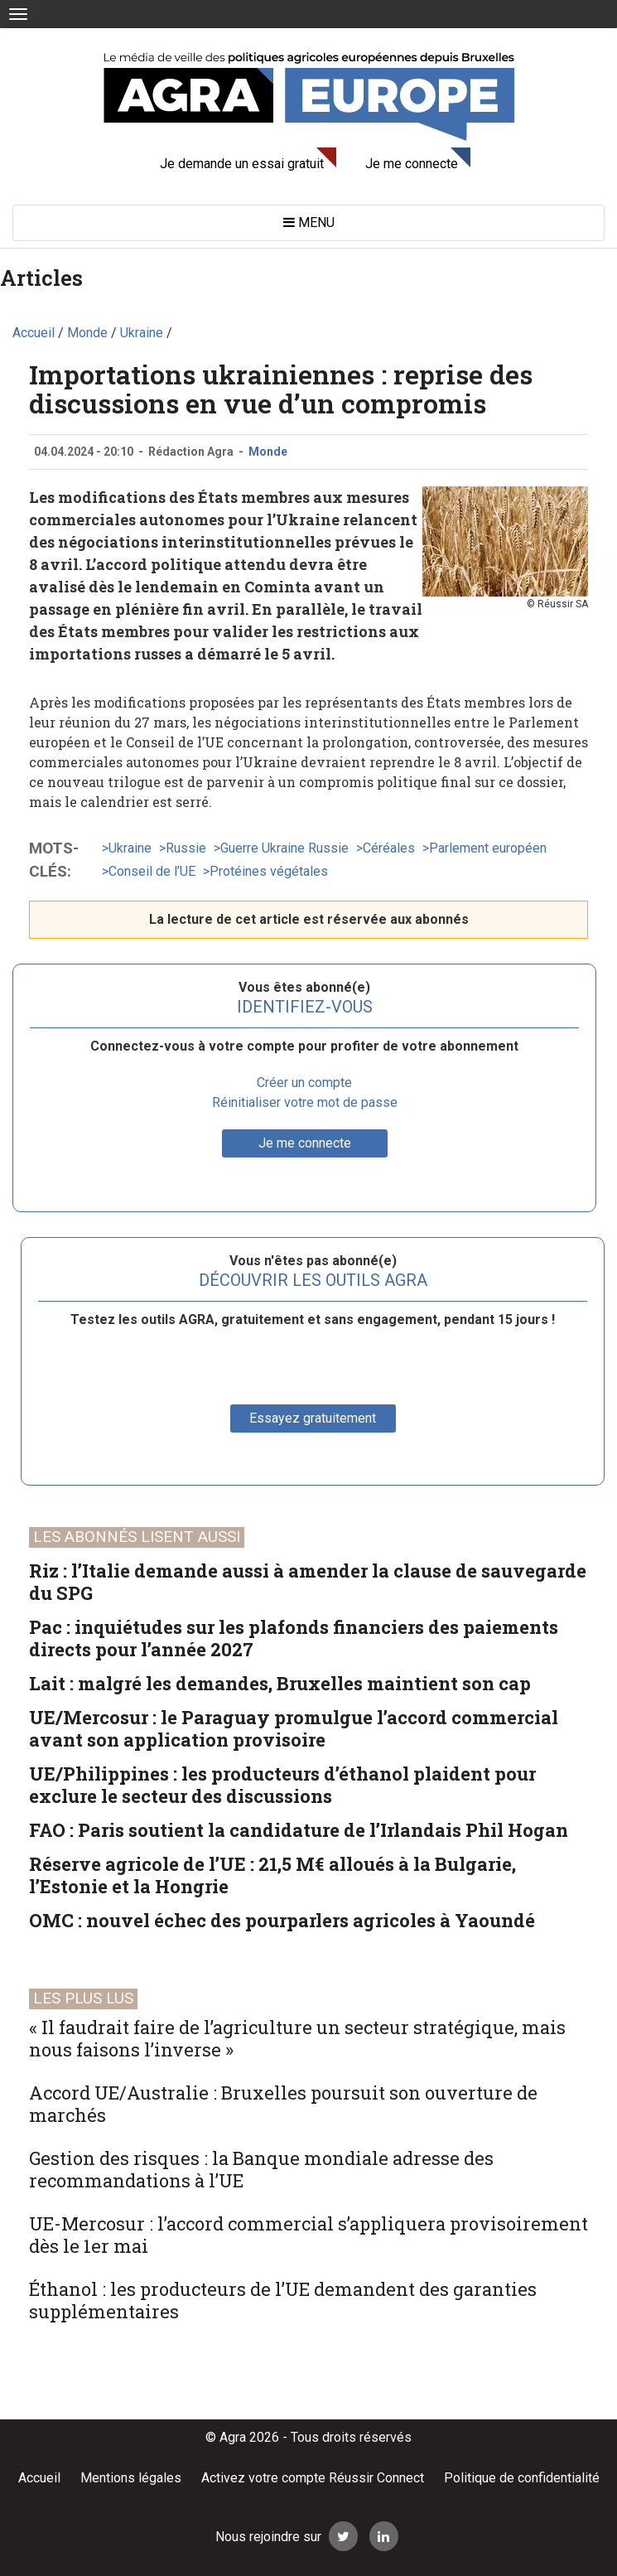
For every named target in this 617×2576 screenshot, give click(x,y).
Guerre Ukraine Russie (284, 848)
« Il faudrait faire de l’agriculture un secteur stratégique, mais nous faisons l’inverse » (297, 2038)
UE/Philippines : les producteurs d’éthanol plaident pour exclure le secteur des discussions (282, 1785)
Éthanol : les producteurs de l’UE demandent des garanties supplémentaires (283, 2300)
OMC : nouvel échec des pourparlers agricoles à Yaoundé (282, 1920)
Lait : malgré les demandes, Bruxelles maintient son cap (280, 1683)
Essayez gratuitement (312, 1418)
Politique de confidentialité (522, 2478)
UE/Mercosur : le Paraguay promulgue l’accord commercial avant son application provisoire (293, 1728)
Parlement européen (488, 848)
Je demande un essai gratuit (242, 164)
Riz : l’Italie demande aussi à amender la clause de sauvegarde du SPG (307, 1582)
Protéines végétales (269, 871)
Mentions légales (130, 2478)
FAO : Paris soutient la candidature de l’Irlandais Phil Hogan (298, 1830)
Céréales (389, 848)
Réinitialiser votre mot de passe (305, 1102)
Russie (186, 848)
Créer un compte (304, 1082)
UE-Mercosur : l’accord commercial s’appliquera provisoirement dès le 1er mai (308, 2234)
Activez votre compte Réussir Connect (312, 2478)
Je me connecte (411, 164)
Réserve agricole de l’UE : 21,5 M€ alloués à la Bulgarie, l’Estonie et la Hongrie (272, 1875)
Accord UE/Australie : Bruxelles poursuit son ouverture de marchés (283, 2104)
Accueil (39, 2478)
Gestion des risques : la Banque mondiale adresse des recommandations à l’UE (261, 2169)
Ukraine (130, 848)
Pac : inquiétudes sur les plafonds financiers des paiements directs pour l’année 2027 (293, 1638)
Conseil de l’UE (151, 871)
